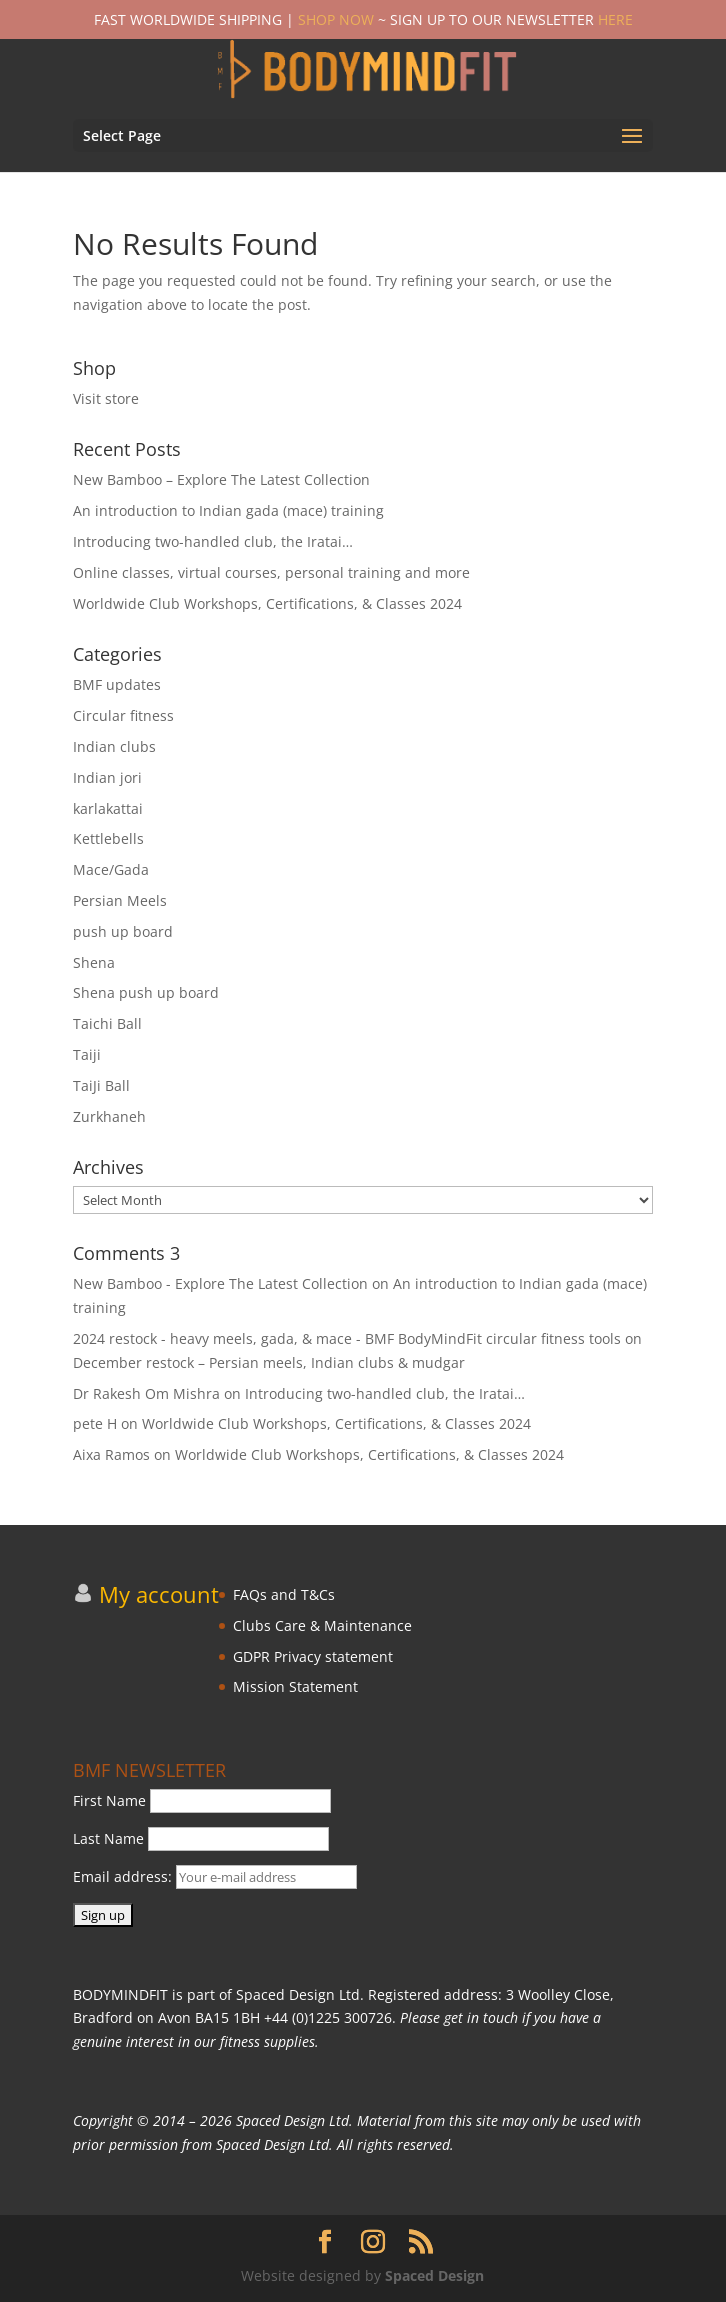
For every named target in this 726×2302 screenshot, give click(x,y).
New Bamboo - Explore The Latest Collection (220, 1283)
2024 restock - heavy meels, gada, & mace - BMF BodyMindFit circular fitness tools (347, 1338)
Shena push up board (146, 992)
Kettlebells (108, 838)
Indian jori (107, 777)
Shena (94, 962)
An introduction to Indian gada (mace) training (228, 510)
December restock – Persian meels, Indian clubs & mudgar (269, 1362)
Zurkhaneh (109, 1116)
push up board (123, 931)
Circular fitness (123, 715)
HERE (615, 19)
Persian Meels (120, 900)
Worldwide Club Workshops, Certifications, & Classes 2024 (267, 603)
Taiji (87, 1054)
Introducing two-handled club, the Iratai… (213, 541)
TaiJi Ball (101, 1085)
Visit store (106, 398)
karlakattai (108, 808)
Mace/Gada (111, 869)
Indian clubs (114, 746)
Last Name (108, 1838)
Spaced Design (434, 2275)
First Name (109, 1800)
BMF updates (117, 684)
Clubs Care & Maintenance (322, 1625)
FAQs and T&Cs (284, 1594)
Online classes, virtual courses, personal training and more (271, 572)
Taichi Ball (107, 1023)
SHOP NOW (336, 19)
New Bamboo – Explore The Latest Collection (221, 479)
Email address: (215, 1876)
